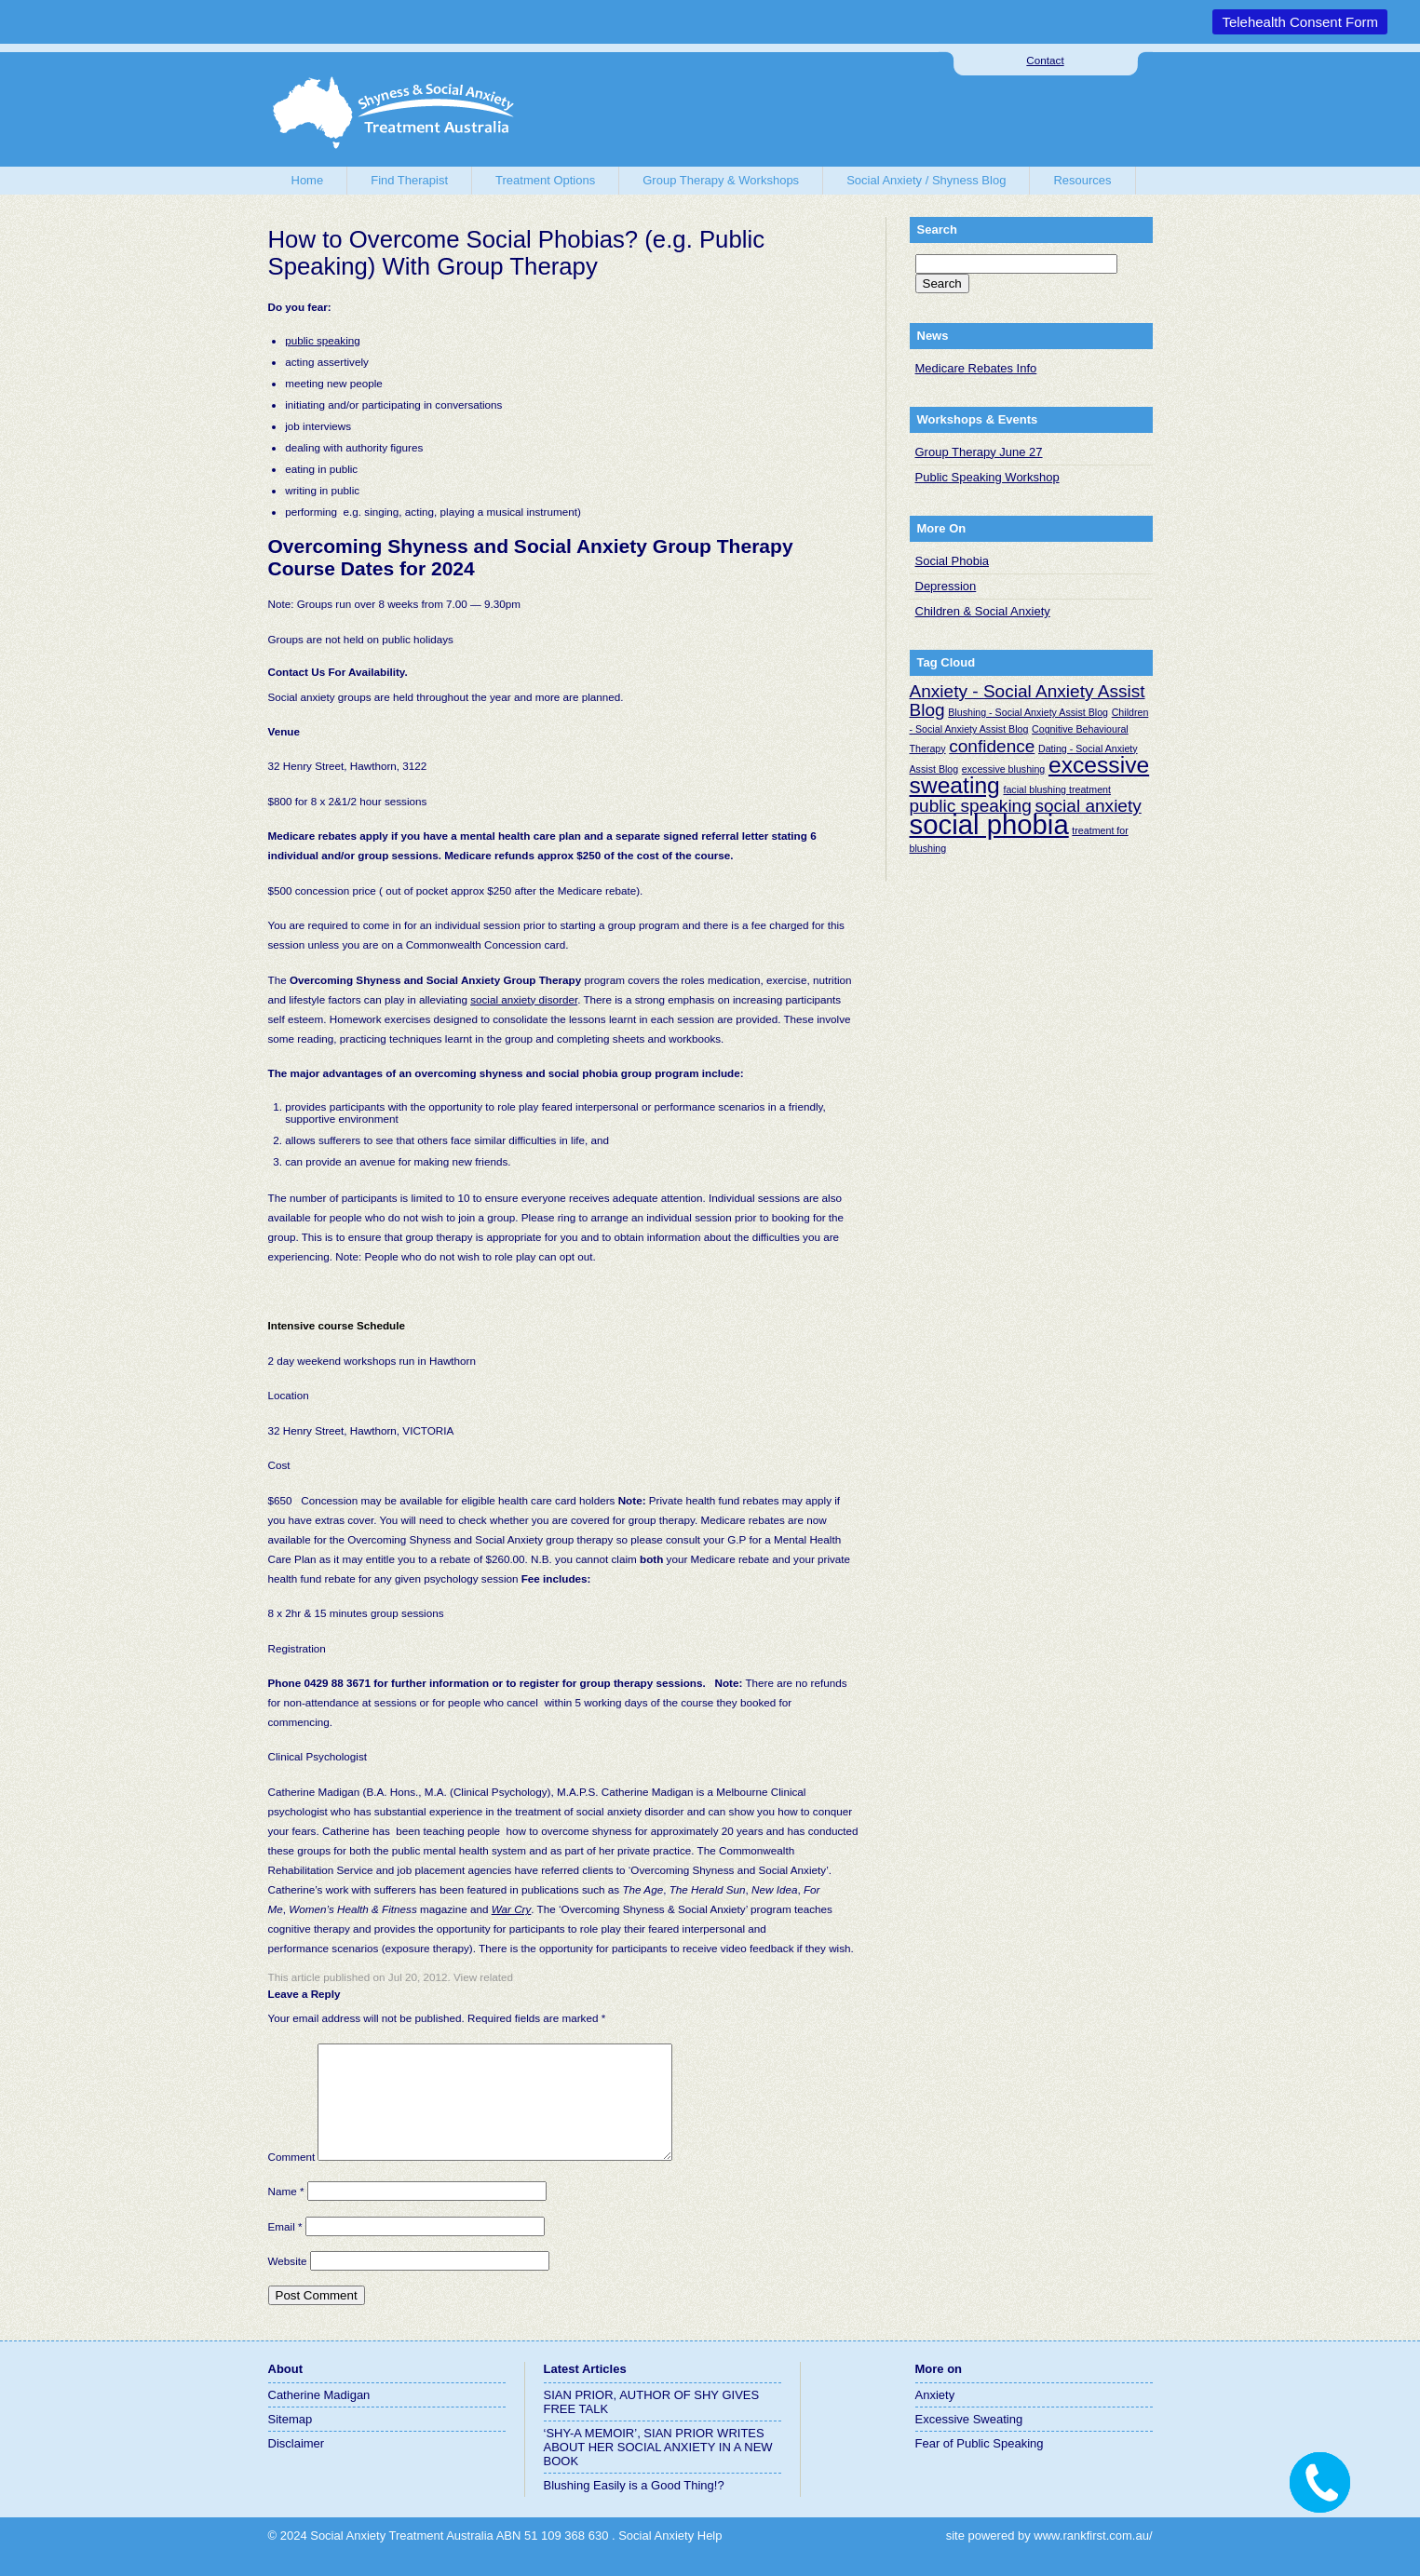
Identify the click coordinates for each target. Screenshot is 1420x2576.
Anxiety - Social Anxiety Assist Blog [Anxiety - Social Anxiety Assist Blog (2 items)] (1027, 700)
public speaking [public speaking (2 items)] (971, 806)
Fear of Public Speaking (979, 2466)
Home (307, 180)
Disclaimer (296, 2466)
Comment (292, 2179)
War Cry (512, 1909)
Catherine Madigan (319, 2417)
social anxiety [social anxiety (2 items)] (1088, 806)
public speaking (322, 340)
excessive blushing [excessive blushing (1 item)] (1003, 769)
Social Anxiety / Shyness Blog (926, 180)
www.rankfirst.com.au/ (1093, 2558)
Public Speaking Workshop (987, 477)
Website (287, 2283)
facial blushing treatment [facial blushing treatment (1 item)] (1057, 789)
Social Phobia (952, 561)
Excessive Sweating (969, 2441)
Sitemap (290, 2441)
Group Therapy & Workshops (720, 180)
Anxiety (935, 2417)
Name (286, 2213)
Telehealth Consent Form (1300, 22)
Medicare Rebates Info (976, 368)
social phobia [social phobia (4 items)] (989, 824)
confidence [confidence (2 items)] (992, 746)
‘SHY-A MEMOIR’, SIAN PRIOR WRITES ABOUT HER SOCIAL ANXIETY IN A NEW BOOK (658, 2469)
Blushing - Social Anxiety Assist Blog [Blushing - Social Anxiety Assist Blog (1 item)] (1028, 712)
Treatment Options (545, 180)
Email (285, 2249)
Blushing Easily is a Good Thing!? (634, 2508)
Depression (946, 586)
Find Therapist (409, 180)
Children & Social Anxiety (982, 611)
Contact (1044, 60)
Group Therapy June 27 (979, 452)
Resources (1082, 180)
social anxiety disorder (523, 999)
